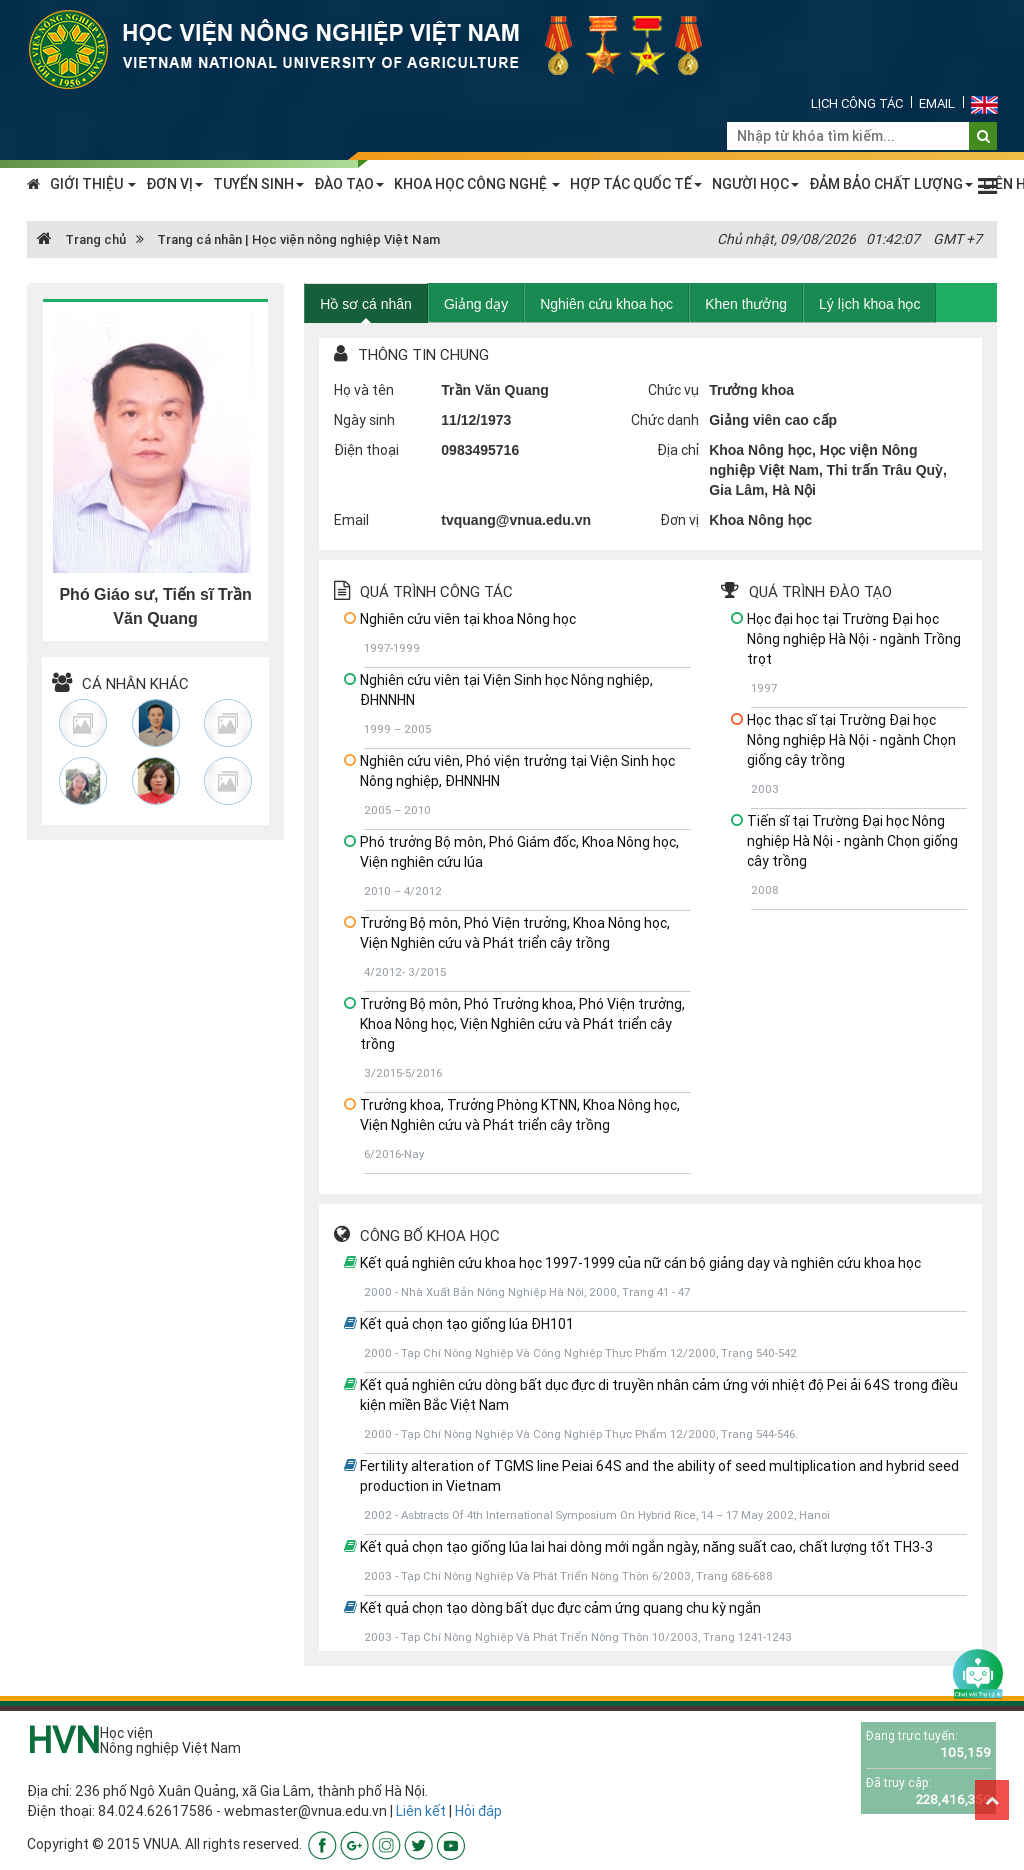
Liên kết (421, 1811)
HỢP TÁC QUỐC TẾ (636, 184)
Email (937, 103)
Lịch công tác (857, 103)
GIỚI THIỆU (93, 184)
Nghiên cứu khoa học (606, 304)
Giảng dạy (476, 304)
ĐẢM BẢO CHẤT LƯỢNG (891, 184)
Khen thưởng (746, 304)
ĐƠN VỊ (174, 184)
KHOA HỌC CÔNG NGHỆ (477, 184)
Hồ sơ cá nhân (366, 304)
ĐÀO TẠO (349, 184)
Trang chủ (81, 239)
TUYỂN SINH (258, 184)
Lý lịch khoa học (870, 304)
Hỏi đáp (478, 1811)
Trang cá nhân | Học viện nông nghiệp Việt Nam (298, 239)
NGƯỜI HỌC (755, 184)
